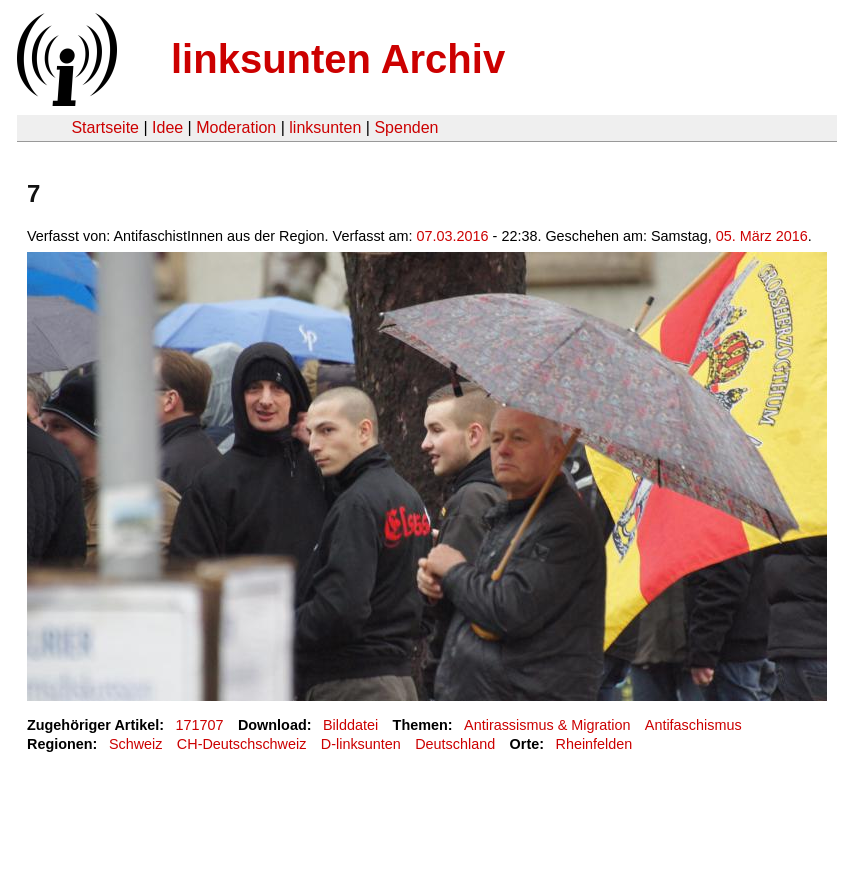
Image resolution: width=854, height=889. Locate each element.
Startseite (105, 127)
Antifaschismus (693, 725)
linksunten (325, 127)
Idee (167, 127)
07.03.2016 (453, 236)
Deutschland (455, 744)
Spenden (406, 127)
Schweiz (136, 744)
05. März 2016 (762, 236)
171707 (200, 725)
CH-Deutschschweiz (242, 744)
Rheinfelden (594, 744)
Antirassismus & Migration (547, 725)
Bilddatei (350, 725)
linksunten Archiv (338, 59)
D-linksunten (361, 744)
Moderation (236, 127)
